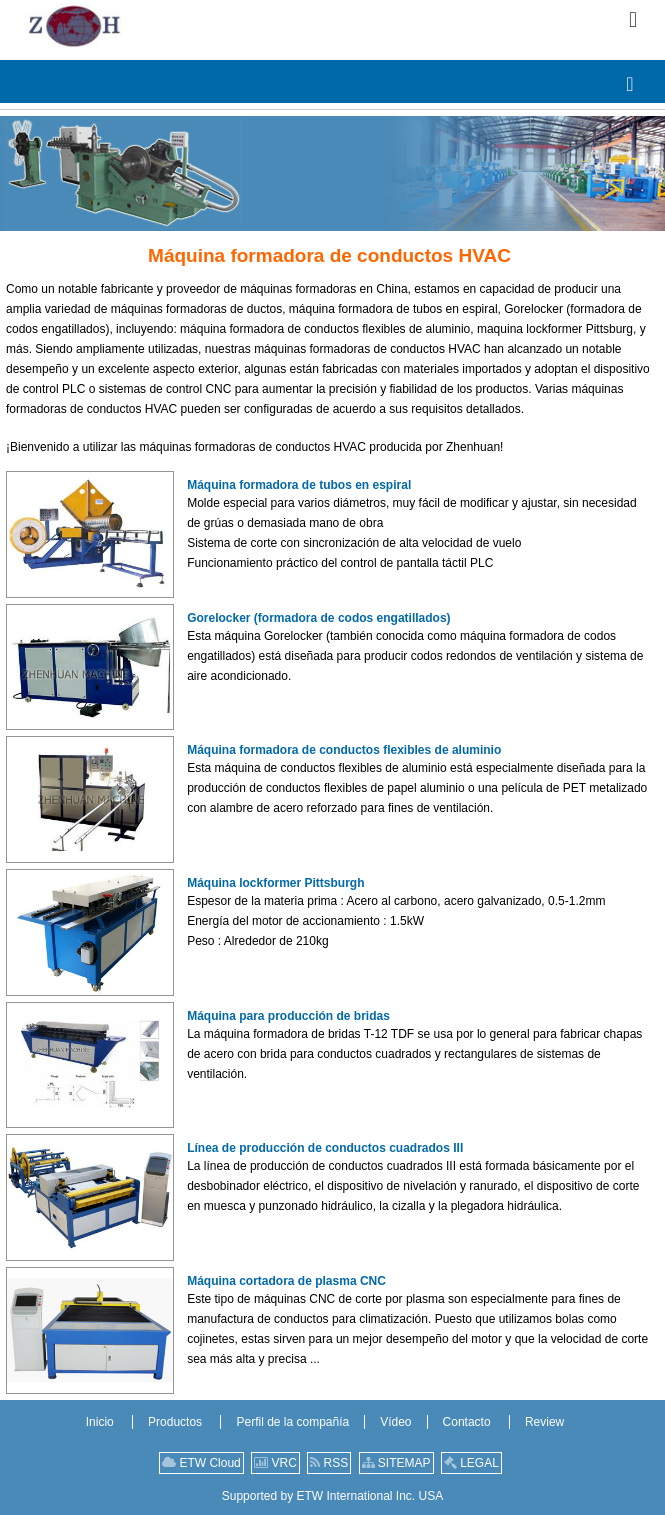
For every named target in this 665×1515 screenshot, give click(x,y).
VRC (275, 1463)
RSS (329, 1463)
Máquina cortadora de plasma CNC (286, 1281)
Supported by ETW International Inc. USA (332, 1496)
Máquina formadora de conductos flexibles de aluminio (344, 750)
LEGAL (471, 1463)
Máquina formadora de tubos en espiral (299, 485)
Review (544, 1422)
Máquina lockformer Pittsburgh (275, 883)
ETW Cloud (201, 1463)
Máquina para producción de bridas (288, 1016)
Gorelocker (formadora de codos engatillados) (318, 618)
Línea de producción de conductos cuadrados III (325, 1148)
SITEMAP (396, 1463)
